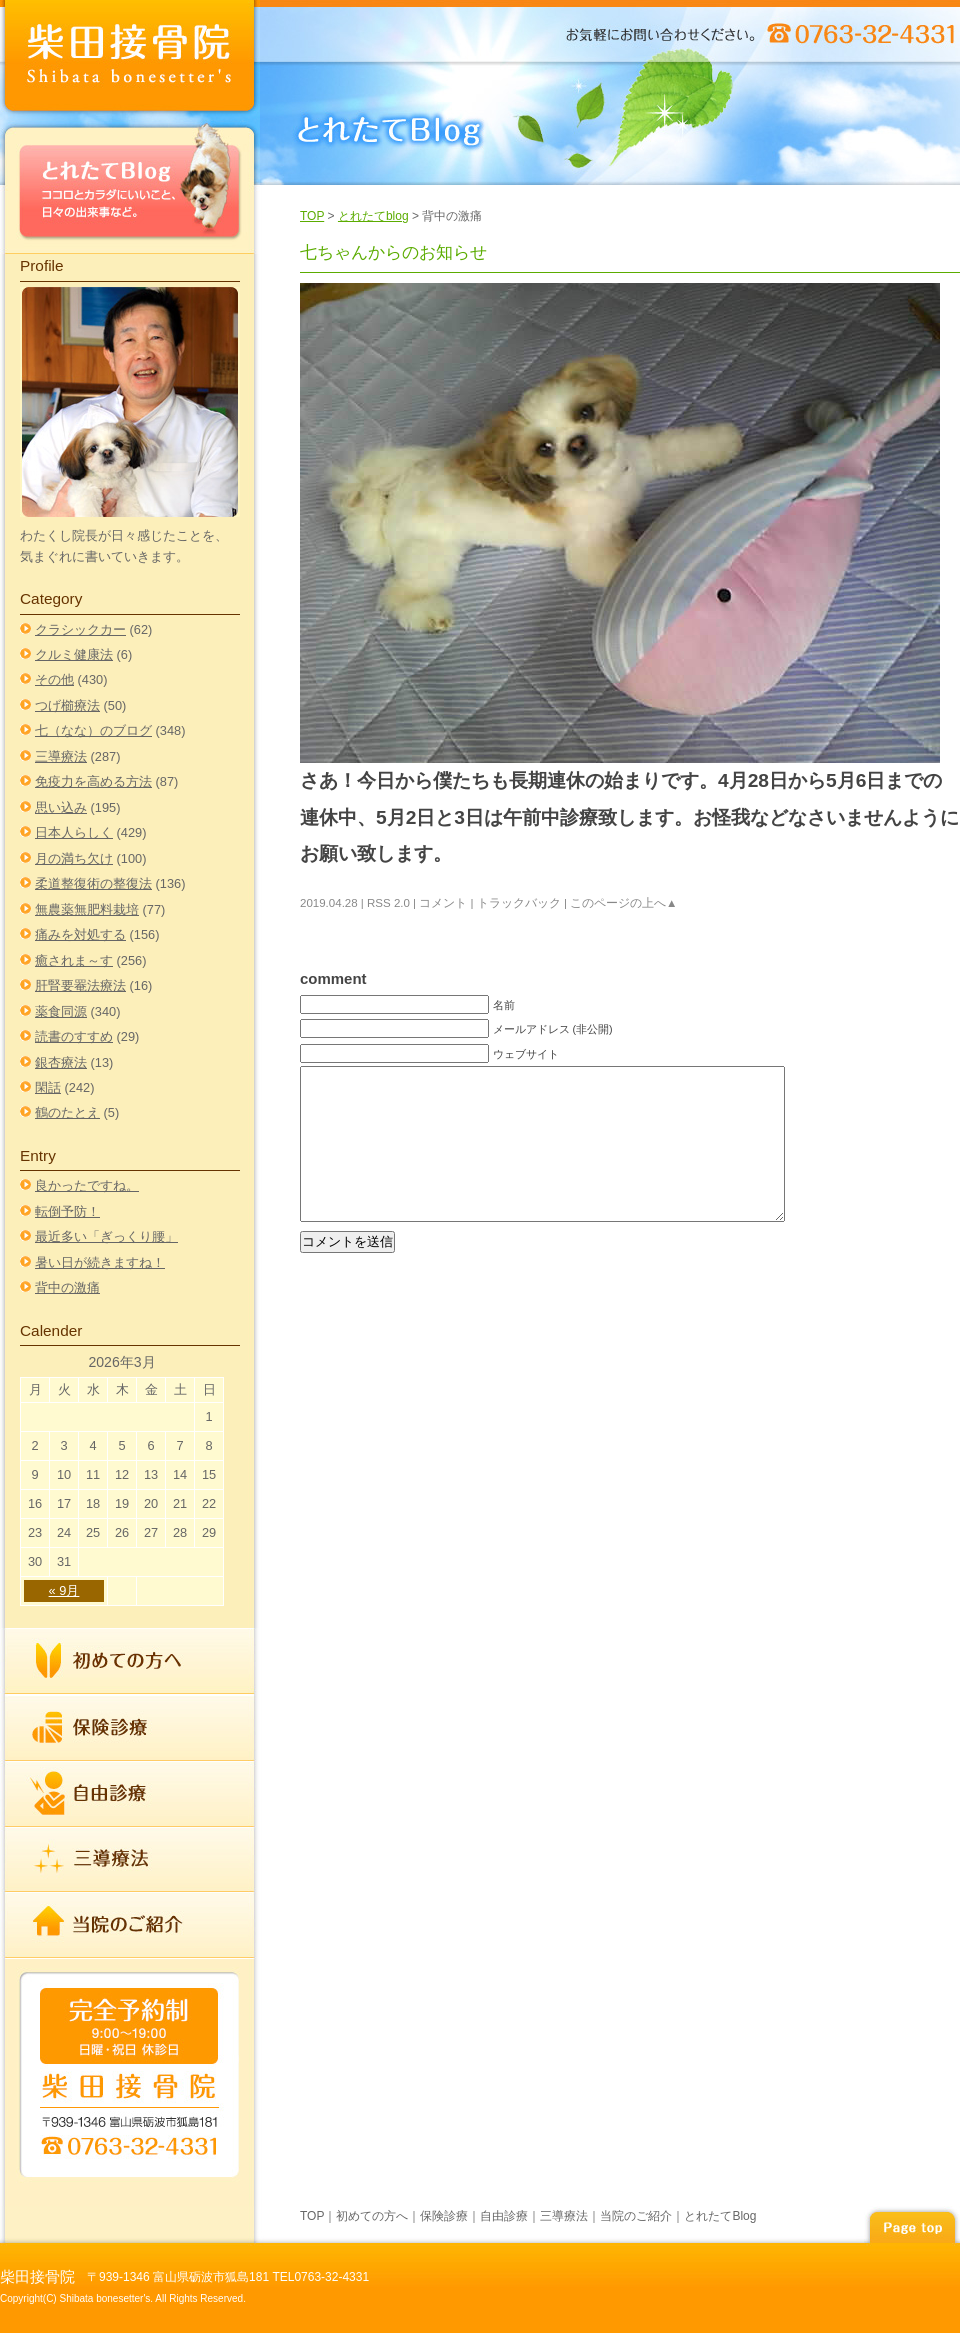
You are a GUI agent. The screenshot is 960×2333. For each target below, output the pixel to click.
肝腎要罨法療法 (80, 985)
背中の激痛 (67, 1287)
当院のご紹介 (130, 1924)
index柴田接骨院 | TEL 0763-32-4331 (130, 59)
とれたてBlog (130, 186)
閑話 (48, 1087)
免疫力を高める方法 (93, 781)
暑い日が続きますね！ (100, 1262)
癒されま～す (74, 960)
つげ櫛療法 (67, 705)
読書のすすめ (74, 1036)
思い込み (61, 807)
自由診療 (130, 1794)
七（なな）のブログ (93, 730)
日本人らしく (74, 832)
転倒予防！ (67, 1211)
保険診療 (130, 1728)
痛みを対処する (80, 934)
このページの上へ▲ (623, 903)
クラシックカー (80, 629)
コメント (443, 903)
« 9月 (64, 1590)
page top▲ (912, 2224)
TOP (312, 216)
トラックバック (519, 903)
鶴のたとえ (67, 1112)
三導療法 (61, 756)
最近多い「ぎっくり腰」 (106, 1236)
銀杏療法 (61, 1062)
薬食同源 (61, 1011)
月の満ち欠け (74, 858)
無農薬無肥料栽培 (87, 909)
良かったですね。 (87, 1185)
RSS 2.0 (388, 903)
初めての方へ (130, 1661)
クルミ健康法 (74, 654)
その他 (54, 679)
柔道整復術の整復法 (93, 883)
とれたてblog (373, 216)
